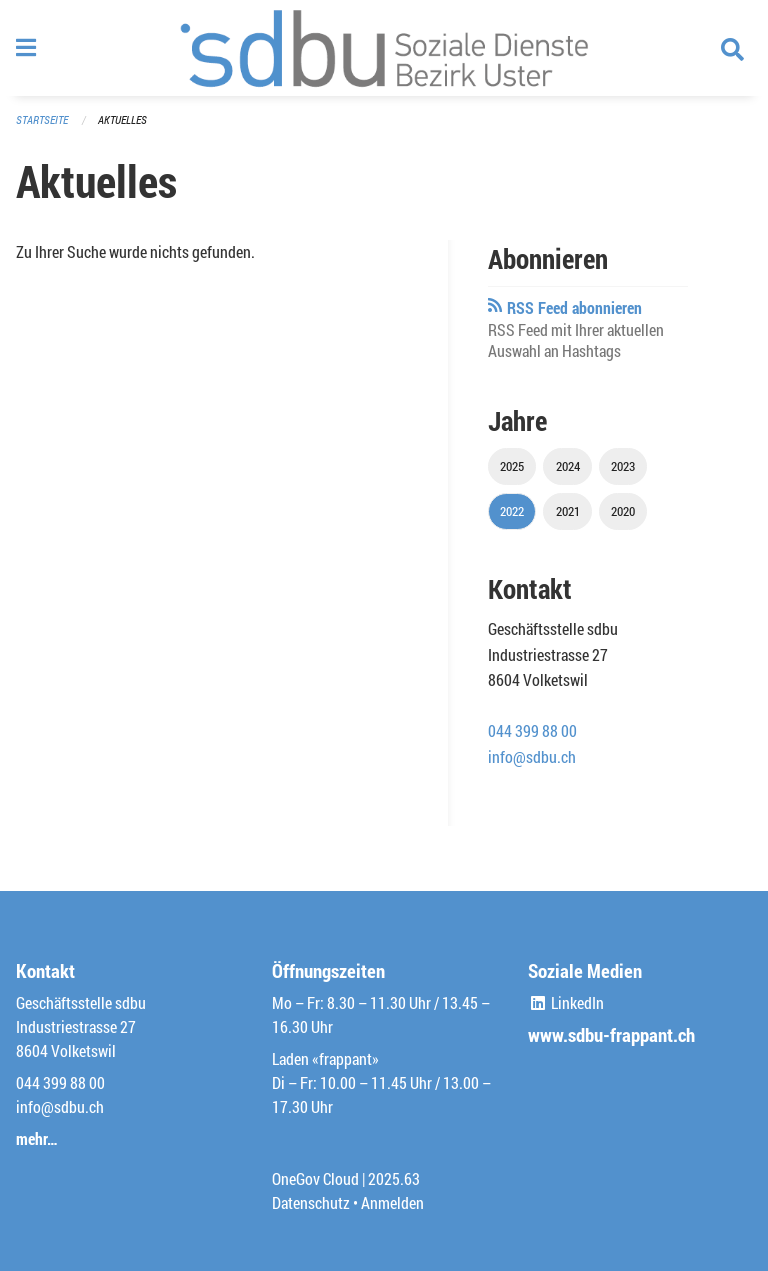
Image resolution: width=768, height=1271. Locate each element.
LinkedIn (566, 1002)
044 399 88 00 (532, 730)
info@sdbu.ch (532, 756)
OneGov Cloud (315, 1178)
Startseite (42, 119)
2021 (568, 511)
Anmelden (392, 1202)
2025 (512, 466)
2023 (623, 466)
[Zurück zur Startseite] (384, 48)
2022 (512, 511)
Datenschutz (311, 1202)
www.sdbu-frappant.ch (611, 1034)
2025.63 (394, 1178)
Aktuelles (122, 119)
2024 (568, 466)
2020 (623, 511)
